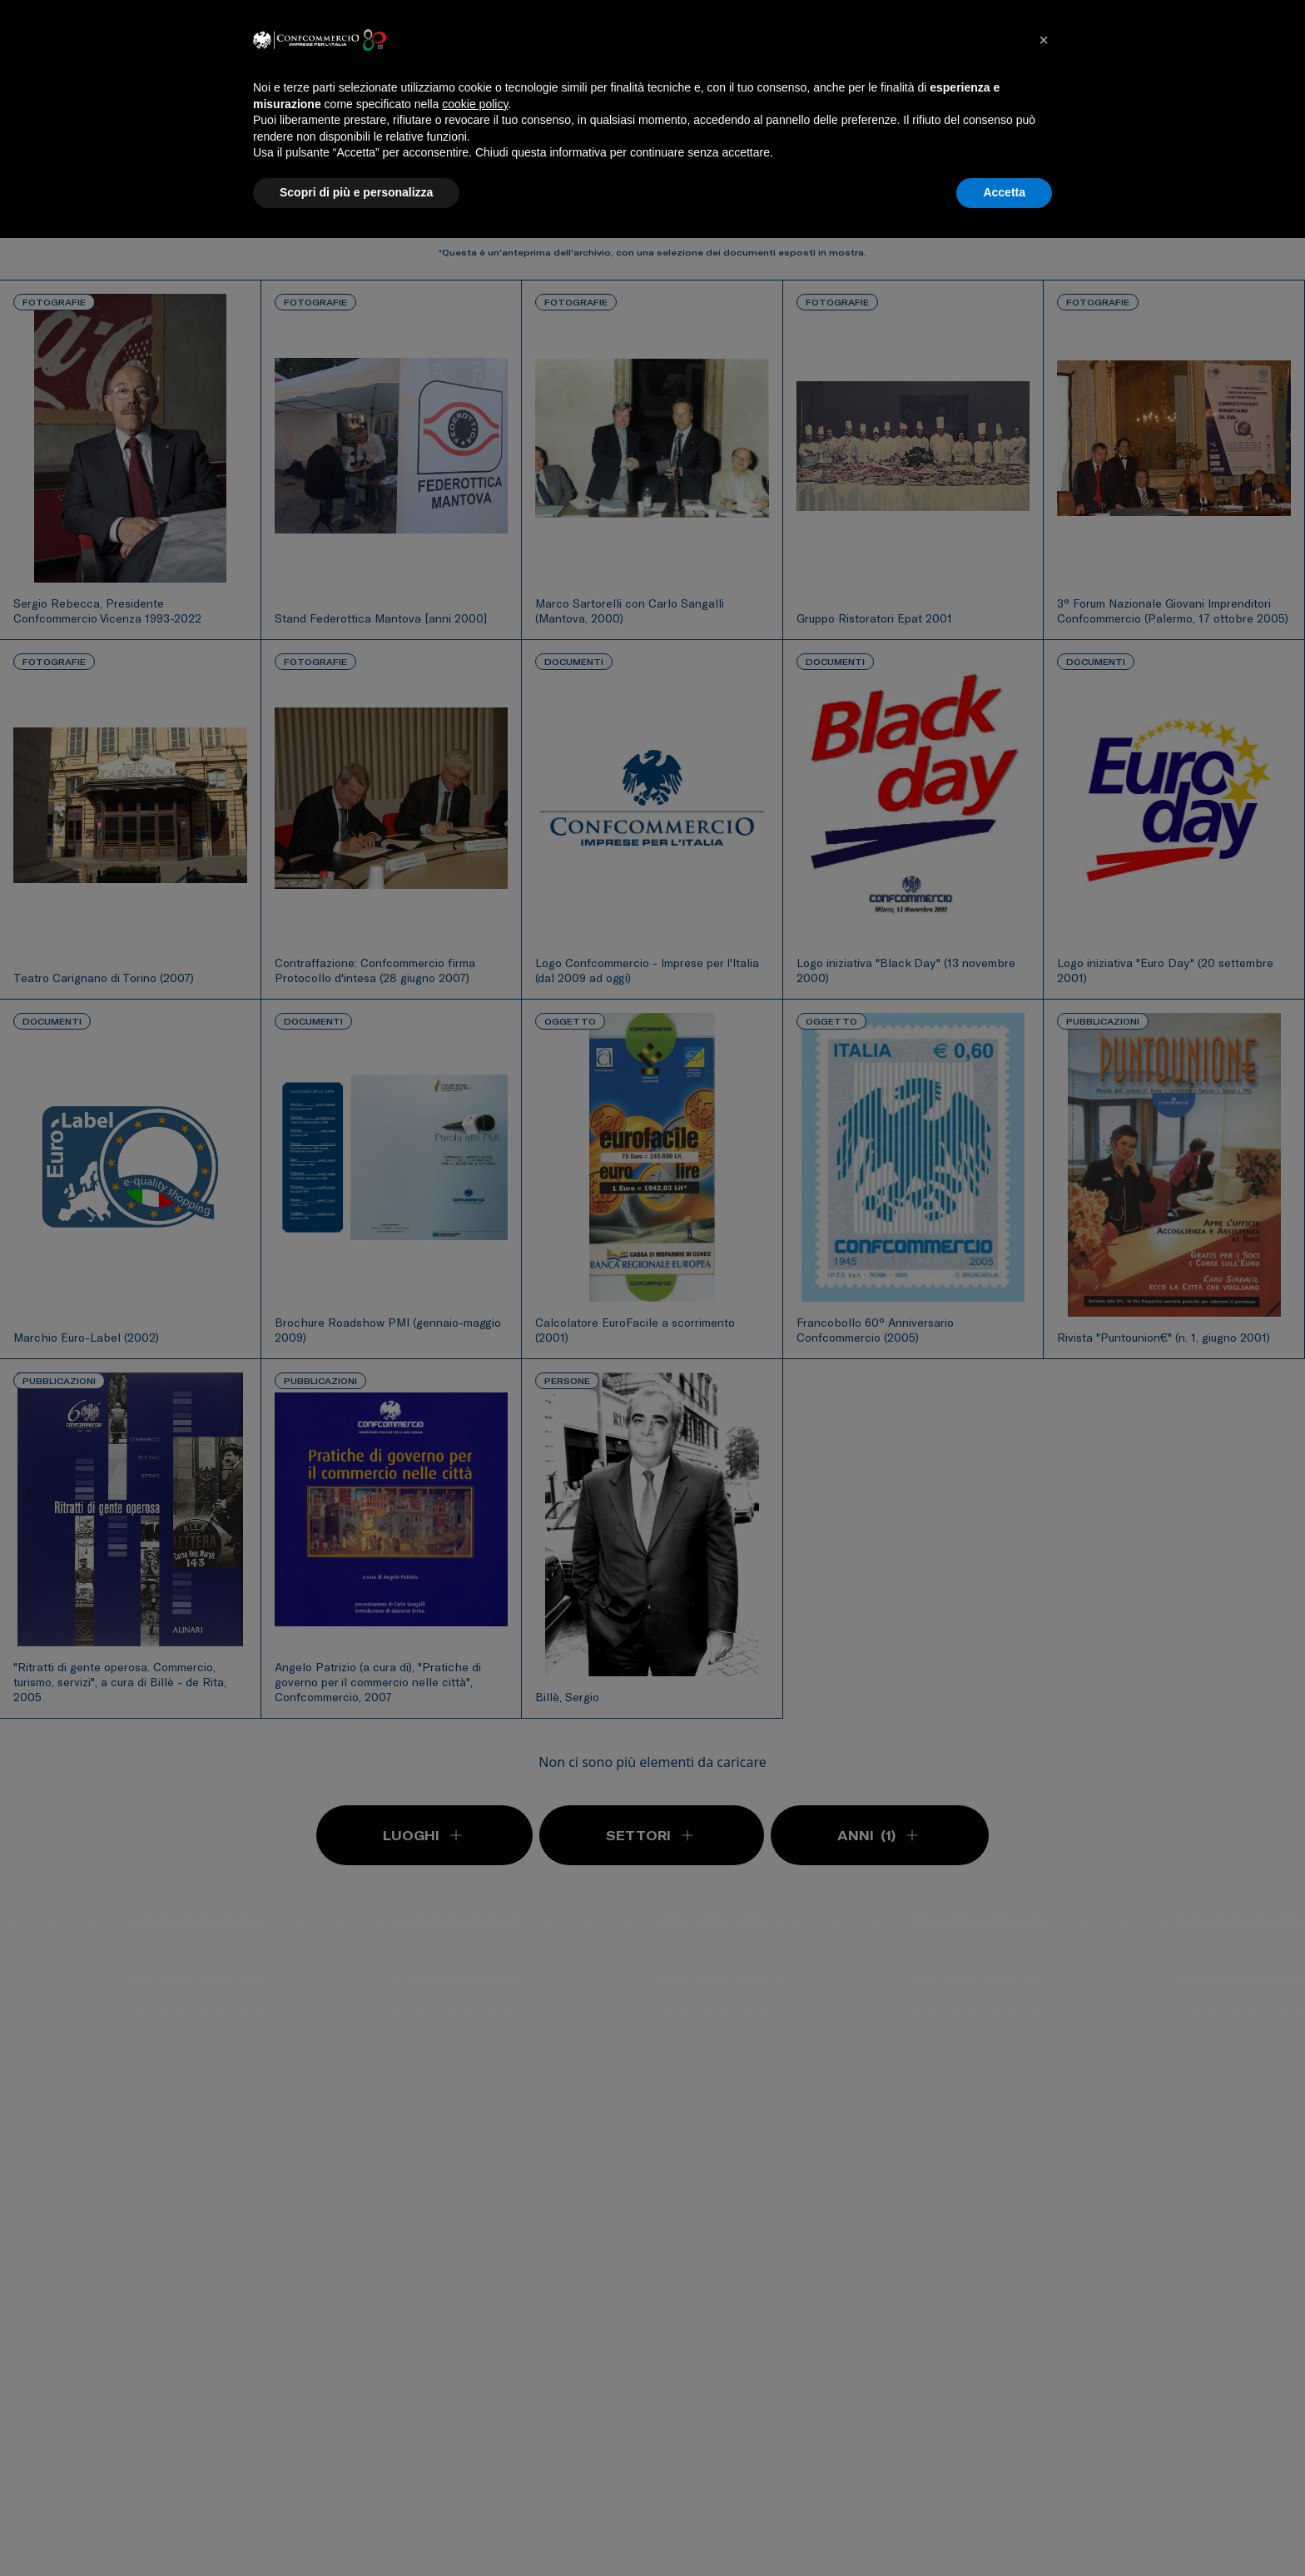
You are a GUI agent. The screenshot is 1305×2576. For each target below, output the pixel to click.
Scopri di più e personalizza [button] (356, 192)
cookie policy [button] (475, 104)
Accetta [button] (1004, 192)
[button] (1043, 40)
